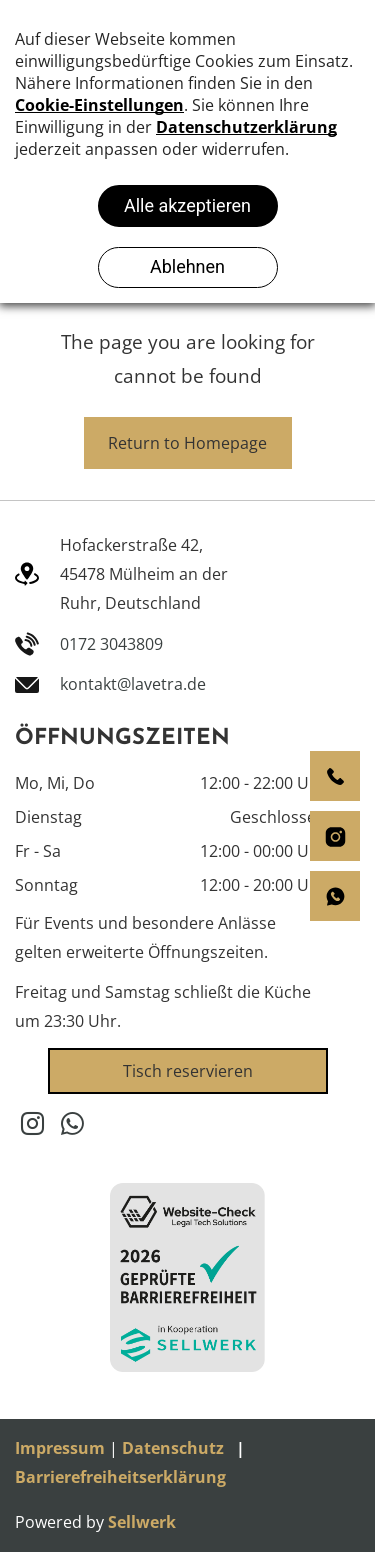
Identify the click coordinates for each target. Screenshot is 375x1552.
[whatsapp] (72, 1126)
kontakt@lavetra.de (133, 684)
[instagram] (32, 1126)
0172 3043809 (111, 644)
